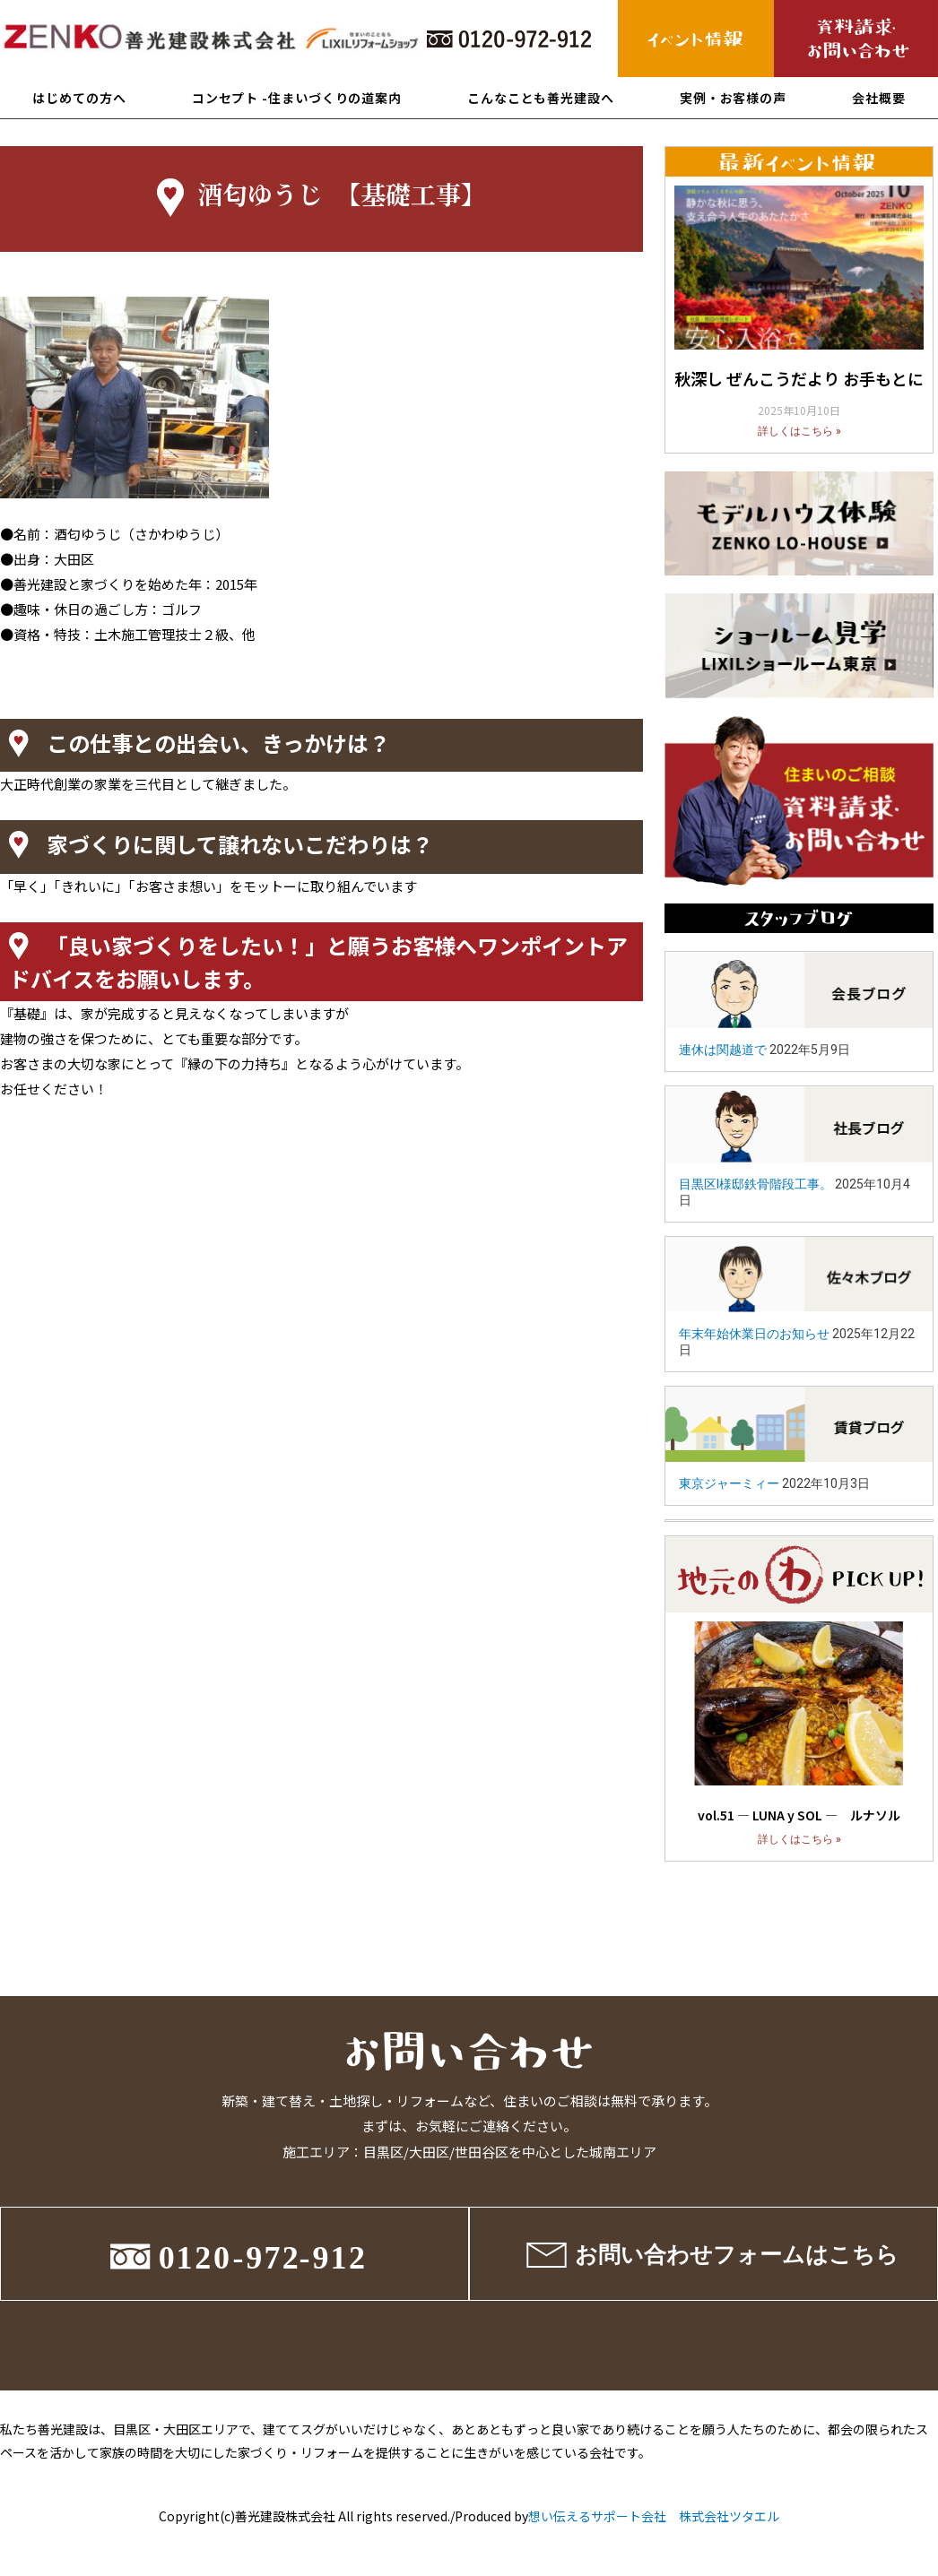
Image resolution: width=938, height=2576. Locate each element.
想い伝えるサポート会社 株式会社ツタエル (653, 2516)
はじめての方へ (79, 98)
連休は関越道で (723, 1049)
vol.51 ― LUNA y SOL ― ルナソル (799, 1815)
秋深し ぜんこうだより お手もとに (799, 378)
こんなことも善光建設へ (540, 98)
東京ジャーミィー (729, 1483)
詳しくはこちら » (799, 431)
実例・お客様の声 (733, 98)
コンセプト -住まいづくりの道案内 (297, 98)
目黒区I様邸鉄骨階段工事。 (755, 1184)
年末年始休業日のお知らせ (754, 1334)
